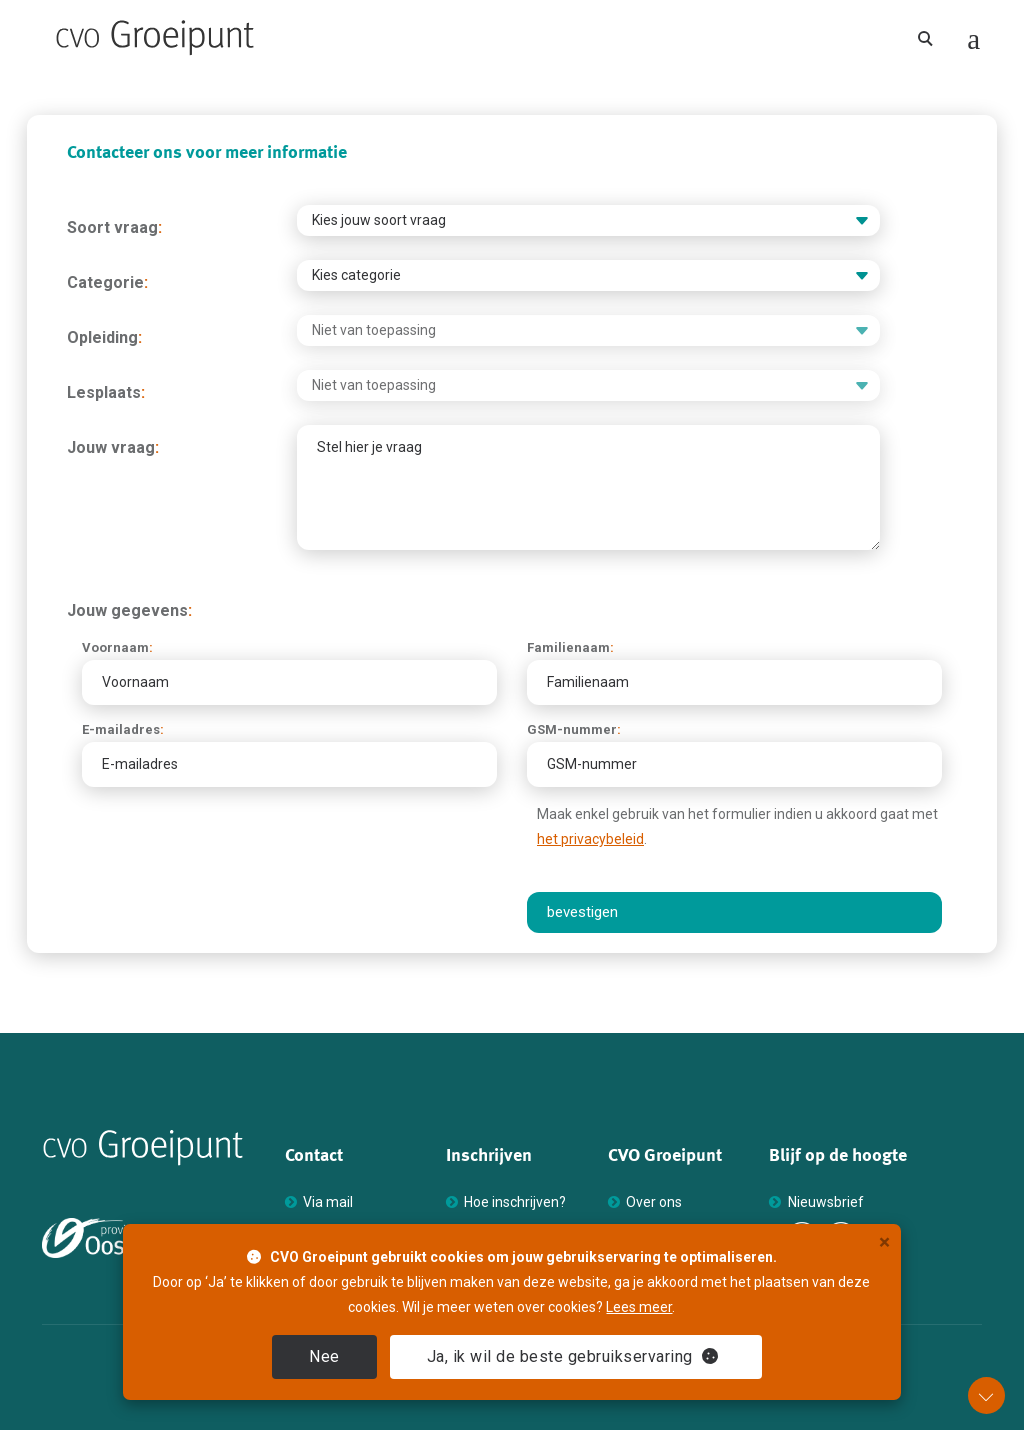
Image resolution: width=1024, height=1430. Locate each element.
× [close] (884, 1242)
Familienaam (570, 647)
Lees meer (639, 1307)
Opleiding (104, 337)
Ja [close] (573, 1356)
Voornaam (117, 647)
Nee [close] (324, 1356)
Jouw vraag (113, 447)
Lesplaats (106, 392)
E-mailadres (123, 729)
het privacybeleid (590, 839)
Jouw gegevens (129, 610)
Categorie (107, 282)
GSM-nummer (574, 729)
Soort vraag (114, 227)
